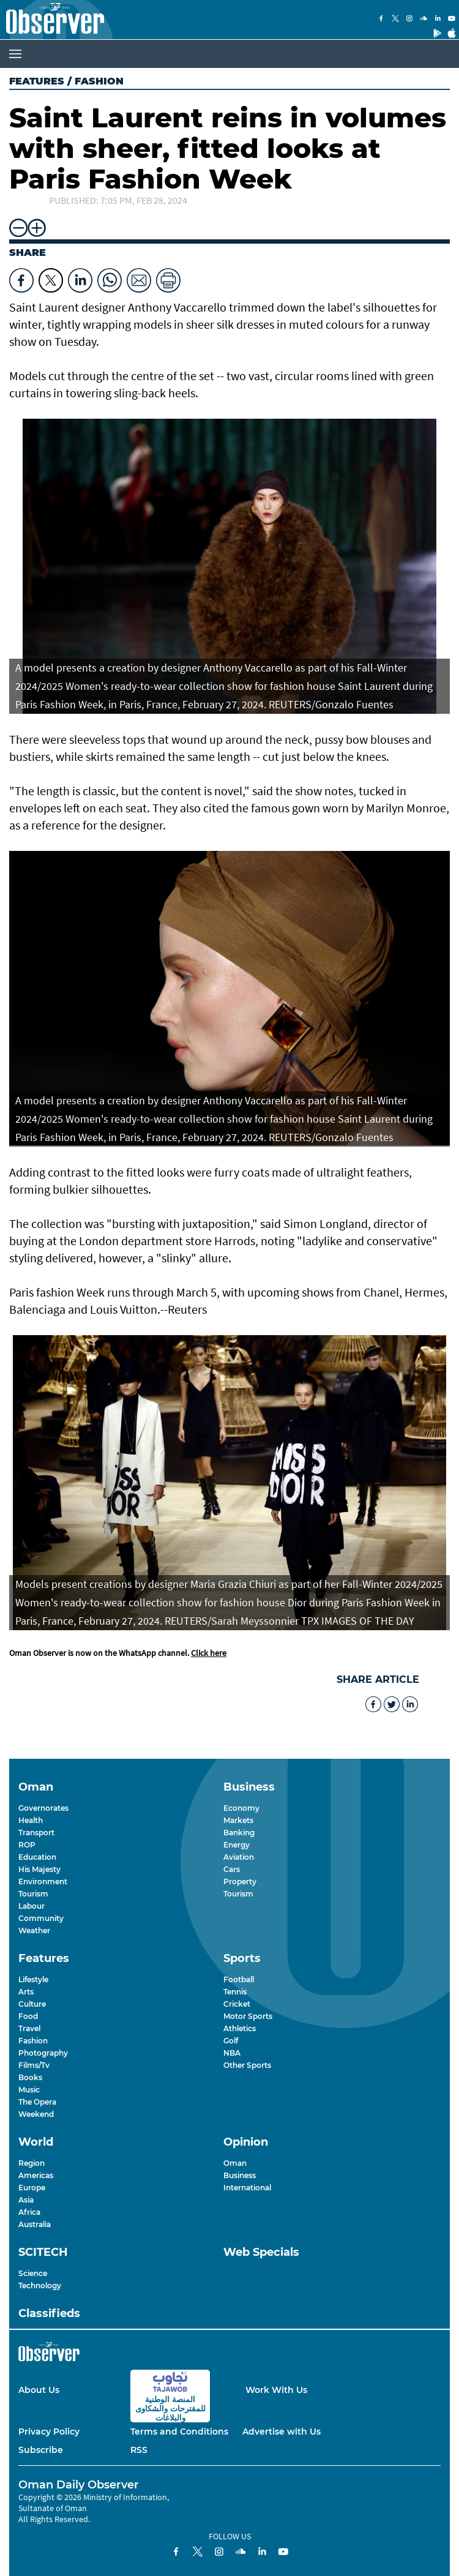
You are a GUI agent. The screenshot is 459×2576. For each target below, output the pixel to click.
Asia (26, 2199)
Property (239, 1881)
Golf (230, 2040)
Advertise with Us (281, 2431)
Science (32, 2273)
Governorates (43, 1808)
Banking (239, 1832)
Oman (235, 2163)
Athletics (239, 2028)
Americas (35, 2175)
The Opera (37, 2101)
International (247, 2187)
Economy (241, 1808)
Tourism (33, 1893)
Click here (208, 1652)
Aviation (238, 1857)
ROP (26, 1844)
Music (29, 2089)
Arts (26, 1991)
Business (239, 2175)
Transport (36, 1832)
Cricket (236, 2004)
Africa (29, 2212)
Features (36, 81)
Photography (43, 2052)
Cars (231, 1869)
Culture (32, 2004)
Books (30, 2077)
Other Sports (247, 2065)
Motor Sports (247, 2016)
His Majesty (39, 1869)
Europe (31, 2187)
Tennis (235, 1991)
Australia (34, 2224)
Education (37, 1857)
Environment (42, 1881)
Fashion (33, 2040)
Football (238, 1979)
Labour (31, 1906)
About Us (38, 2389)
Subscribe (40, 2449)
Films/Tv (34, 2065)
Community (41, 1918)
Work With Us (276, 2389)
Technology (39, 2285)
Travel (29, 2028)
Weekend (36, 2114)
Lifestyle (33, 1979)
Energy (236, 1844)
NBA (232, 2052)
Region (31, 2163)
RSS (138, 2449)
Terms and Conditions (179, 2431)
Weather (34, 1930)
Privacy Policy (49, 2431)
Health (30, 1820)
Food (28, 2016)
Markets (238, 1820)
